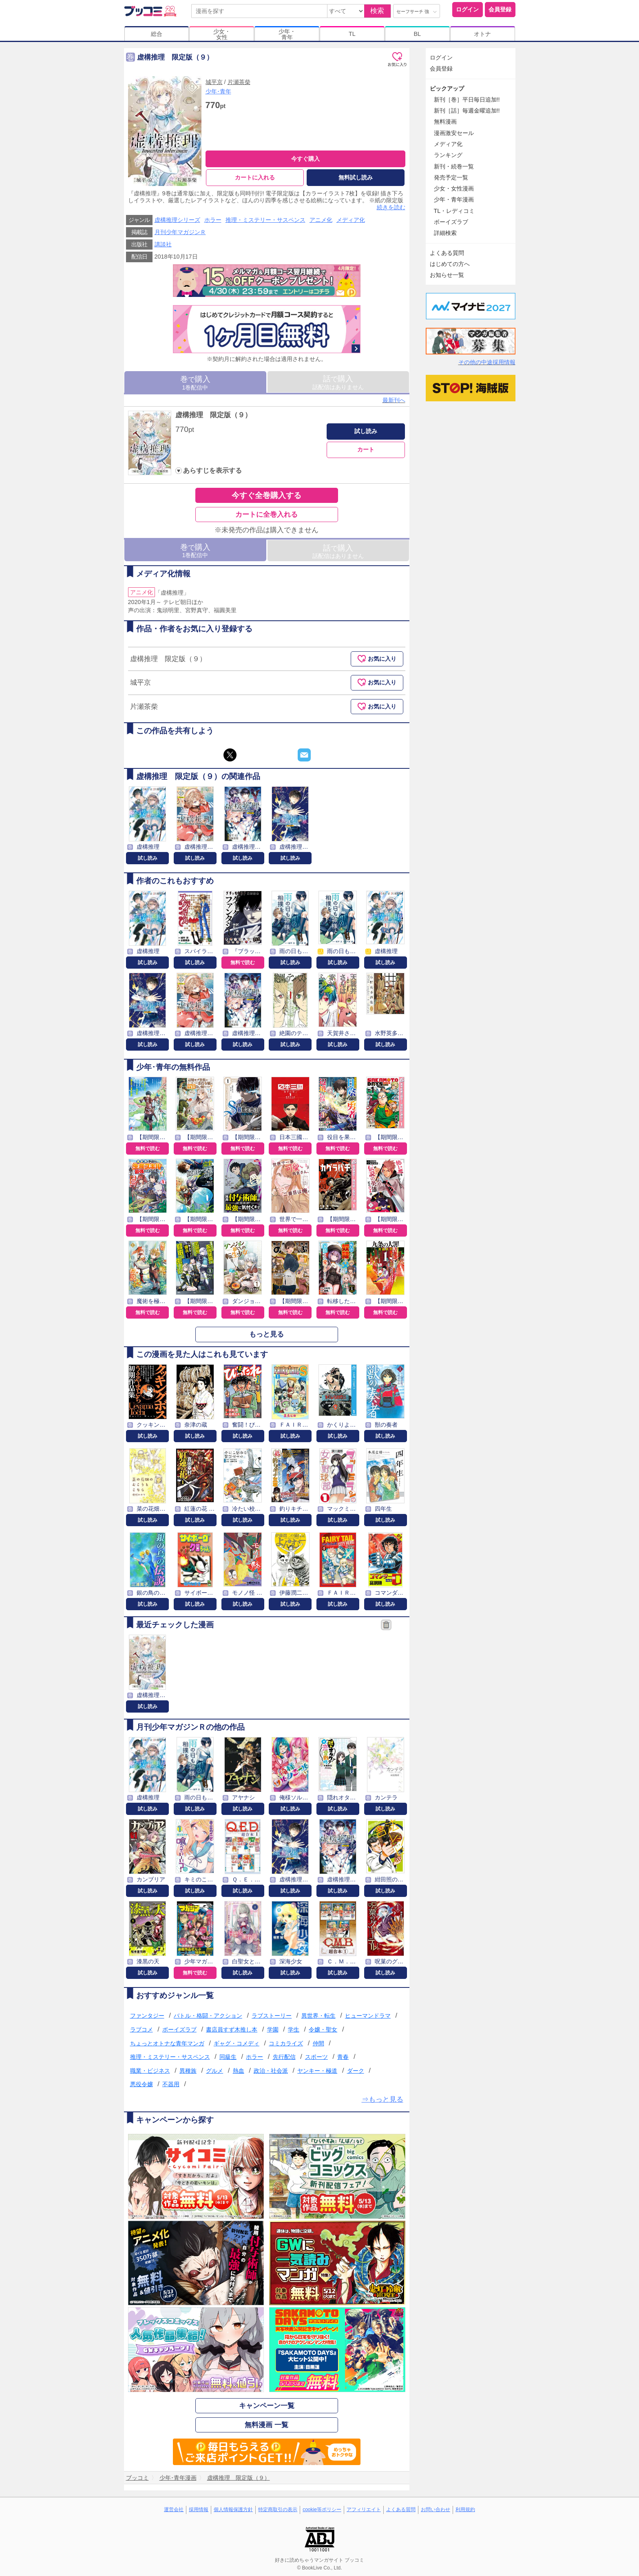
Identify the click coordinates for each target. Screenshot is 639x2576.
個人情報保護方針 (233, 2509)
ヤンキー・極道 (317, 2070)
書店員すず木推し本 (231, 2029)
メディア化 (350, 220)
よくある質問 (447, 253)
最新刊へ (394, 400)
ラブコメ (141, 2029)
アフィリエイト (364, 2509)
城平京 (214, 82)
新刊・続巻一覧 (454, 166)
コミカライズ (286, 2043)
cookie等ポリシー (322, 2509)
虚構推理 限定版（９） (213, 415)
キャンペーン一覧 (266, 2406)
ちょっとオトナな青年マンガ (167, 2043)
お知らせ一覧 (447, 275)
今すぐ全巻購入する (266, 495)
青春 (343, 2057)
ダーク (355, 2070)
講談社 (163, 244)
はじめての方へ (450, 264)
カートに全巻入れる (266, 514)
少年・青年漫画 (454, 199)
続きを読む (391, 207)
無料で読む (242, 962)
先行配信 (284, 2057)
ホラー (212, 220)
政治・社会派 (271, 2070)
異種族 (188, 2070)
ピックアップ (447, 88)
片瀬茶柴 (239, 82)
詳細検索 (445, 233)
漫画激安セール (454, 133)
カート (365, 449)
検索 (377, 11)
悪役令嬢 (141, 2084)
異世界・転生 (318, 2015)
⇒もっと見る (382, 2099)
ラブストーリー (272, 2015)
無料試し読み (355, 177)
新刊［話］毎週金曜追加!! (467, 110)
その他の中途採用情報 (486, 362)
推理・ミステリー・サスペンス (265, 220)
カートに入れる (255, 177)
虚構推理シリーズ (177, 220)
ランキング (448, 155)
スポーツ (316, 2057)
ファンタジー (147, 2015)
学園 (273, 2029)
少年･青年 (218, 91)
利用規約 (465, 2509)
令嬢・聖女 (323, 2029)
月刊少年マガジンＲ (180, 232)
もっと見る (266, 1334)
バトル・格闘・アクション (208, 2015)
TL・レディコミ (454, 211)
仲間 (318, 2043)
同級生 (228, 2057)
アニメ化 (321, 220)
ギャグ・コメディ (236, 2043)
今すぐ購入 (305, 158)
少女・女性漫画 (454, 188)
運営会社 (174, 2509)
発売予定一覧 (451, 177)
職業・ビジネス (150, 2070)
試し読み (365, 431)
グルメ (214, 2070)
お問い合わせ (435, 2509)
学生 (293, 2029)
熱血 (238, 2070)
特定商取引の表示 (277, 2509)
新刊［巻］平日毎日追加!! (467, 99)
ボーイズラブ (179, 2029)
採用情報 (198, 2509)
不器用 (170, 2084)
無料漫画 (445, 121)
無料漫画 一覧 (266, 2425)
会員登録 (500, 9)
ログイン (467, 9)
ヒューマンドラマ (368, 2015)
